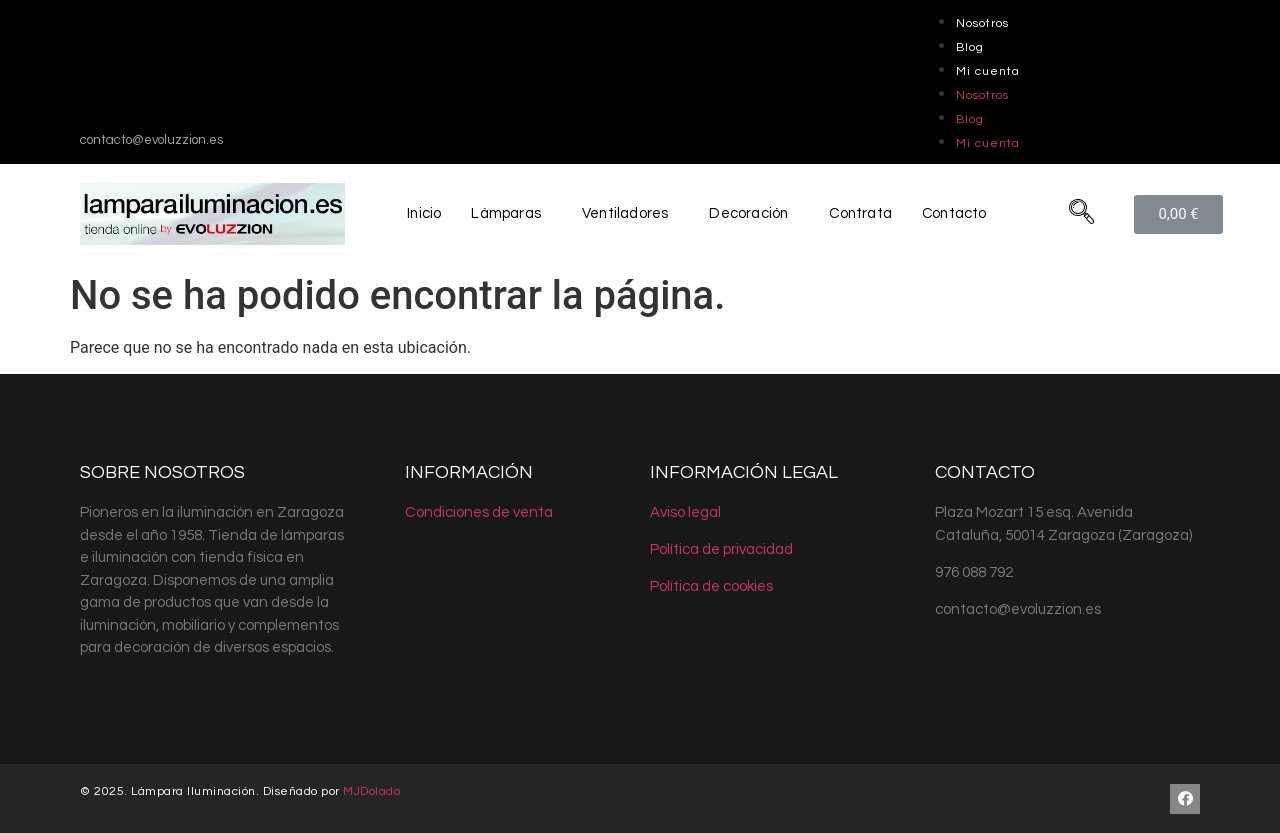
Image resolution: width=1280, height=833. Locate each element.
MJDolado (371, 791)
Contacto (957, 213)
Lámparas (504, 213)
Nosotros (982, 23)
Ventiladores (623, 213)
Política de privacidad (721, 549)
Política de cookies (711, 586)
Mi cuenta (988, 71)
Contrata (861, 213)
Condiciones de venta (479, 512)
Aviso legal (685, 512)
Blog (970, 47)
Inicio (421, 213)
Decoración (748, 213)
